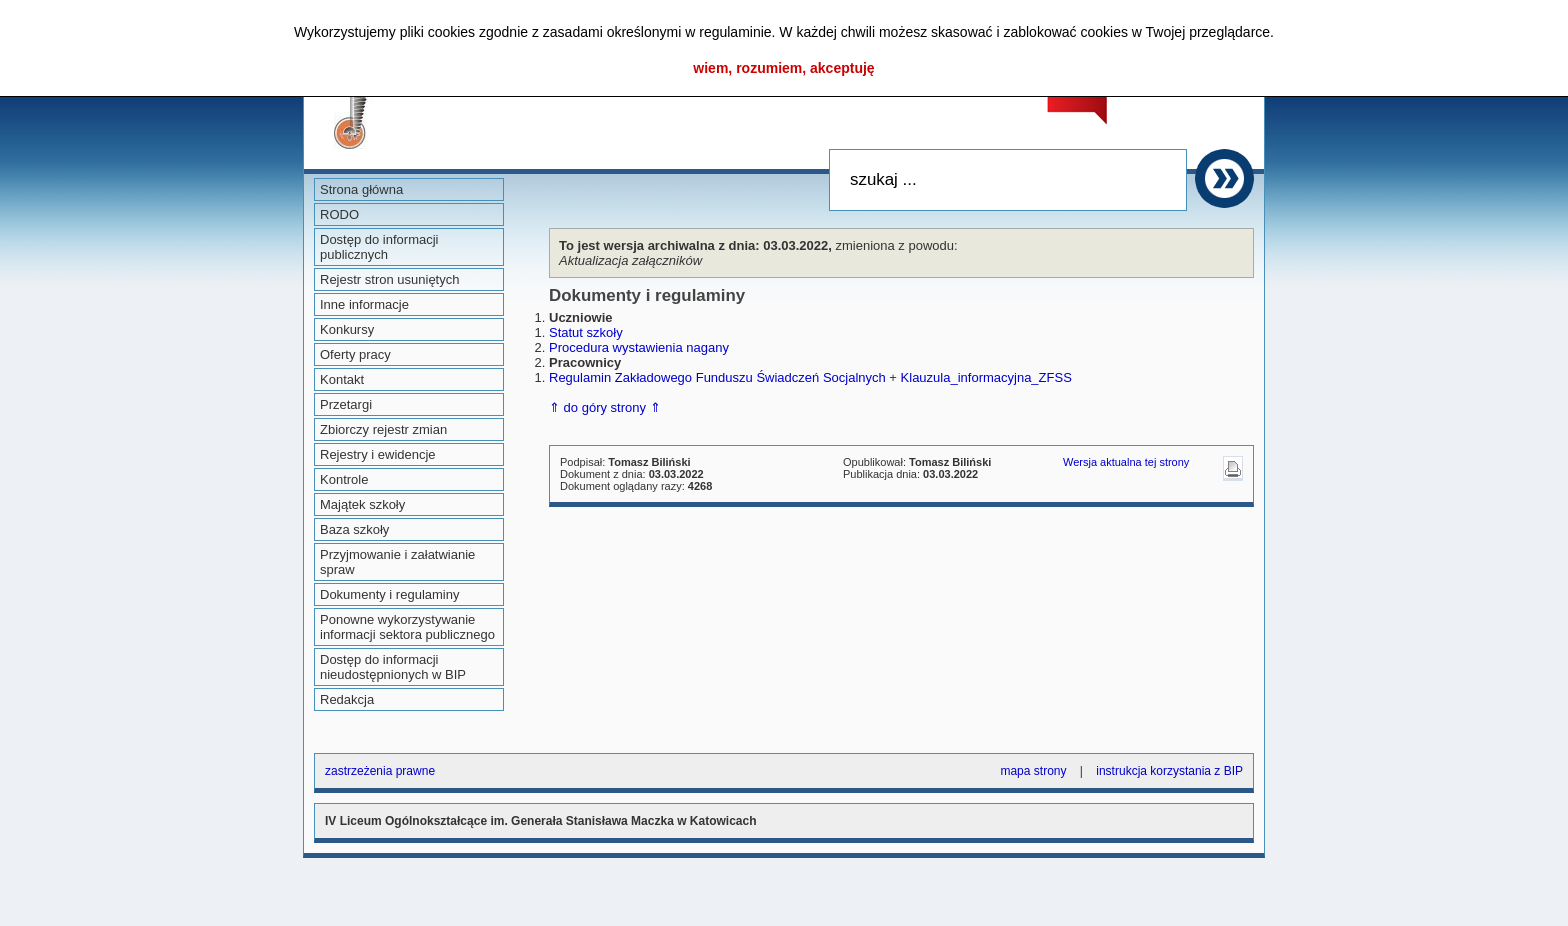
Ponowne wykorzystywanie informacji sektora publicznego (407, 627)
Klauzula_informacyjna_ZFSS (986, 377)
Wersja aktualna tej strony (1126, 462)
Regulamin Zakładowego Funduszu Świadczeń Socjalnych (717, 377)
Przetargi (346, 404)
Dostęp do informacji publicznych (379, 247)
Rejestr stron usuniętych (389, 279)
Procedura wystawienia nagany (639, 347)
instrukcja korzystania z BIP (1169, 771)
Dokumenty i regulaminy (389, 594)
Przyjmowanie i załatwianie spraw (397, 562)
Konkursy (347, 329)
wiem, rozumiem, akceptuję (783, 68)
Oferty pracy (355, 354)
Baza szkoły (354, 529)
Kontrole (344, 479)
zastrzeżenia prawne (380, 771)
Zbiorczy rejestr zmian (383, 429)
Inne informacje (364, 304)
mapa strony (1033, 771)
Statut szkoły (586, 332)
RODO (339, 214)
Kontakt (342, 379)
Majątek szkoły (362, 504)
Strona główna (361, 189)
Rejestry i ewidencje (378, 454)
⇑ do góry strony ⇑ (605, 407)
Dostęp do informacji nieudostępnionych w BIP (393, 667)
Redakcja (347, 699)
